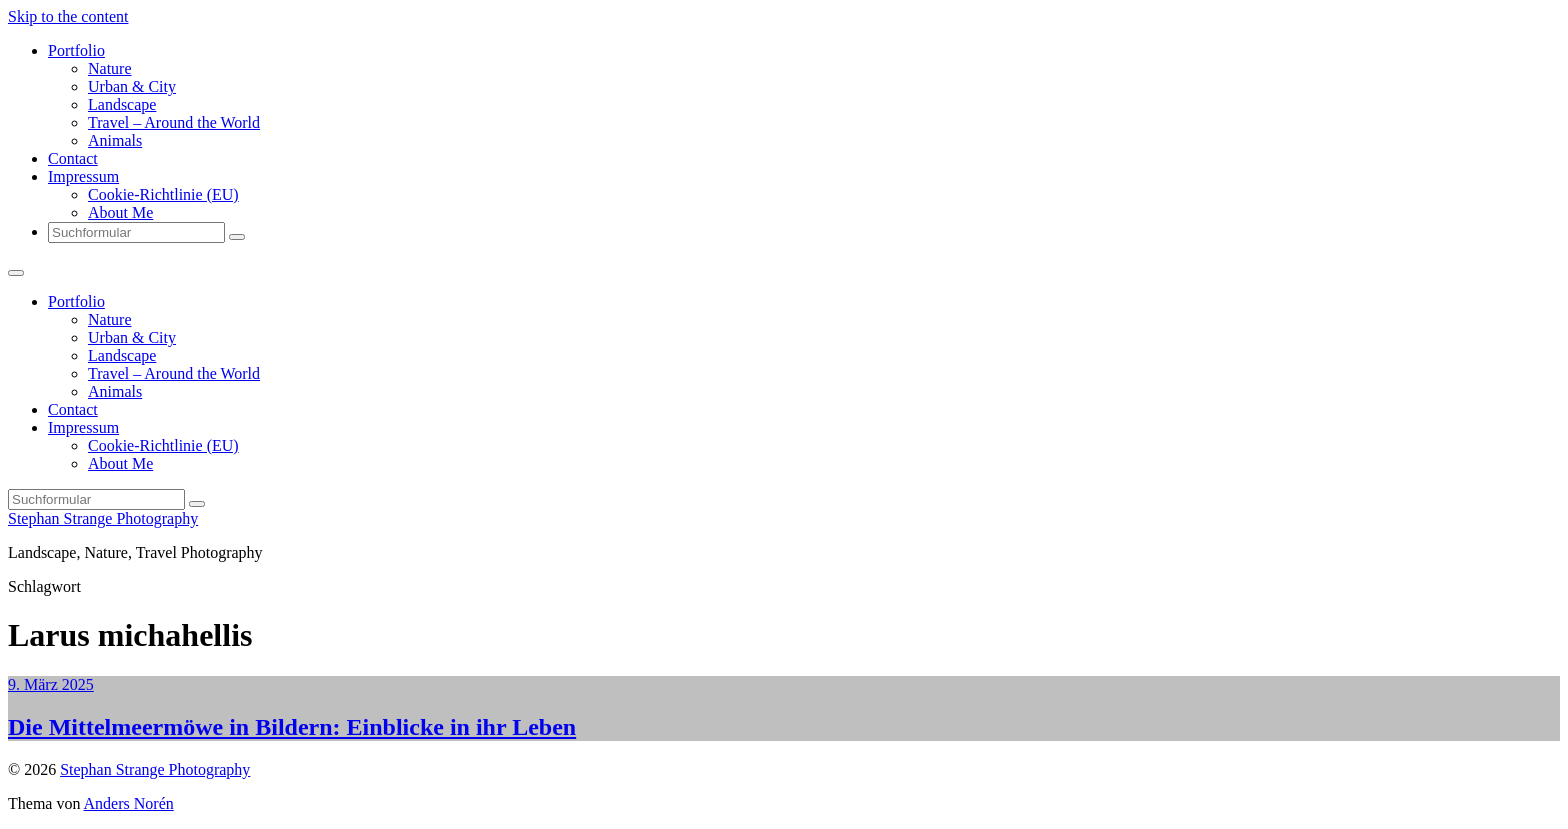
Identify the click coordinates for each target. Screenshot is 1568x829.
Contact (73, 158)
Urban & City (132, 86)
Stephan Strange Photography (103, 518)
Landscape (122, 104)
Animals (115, 140)
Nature (110, 68)
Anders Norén (129, 803)
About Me (120, 212)
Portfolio (76, 50)
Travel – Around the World (174, 122)
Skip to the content (68, 16)
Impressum (83, 176)
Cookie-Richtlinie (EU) (163, 194)
